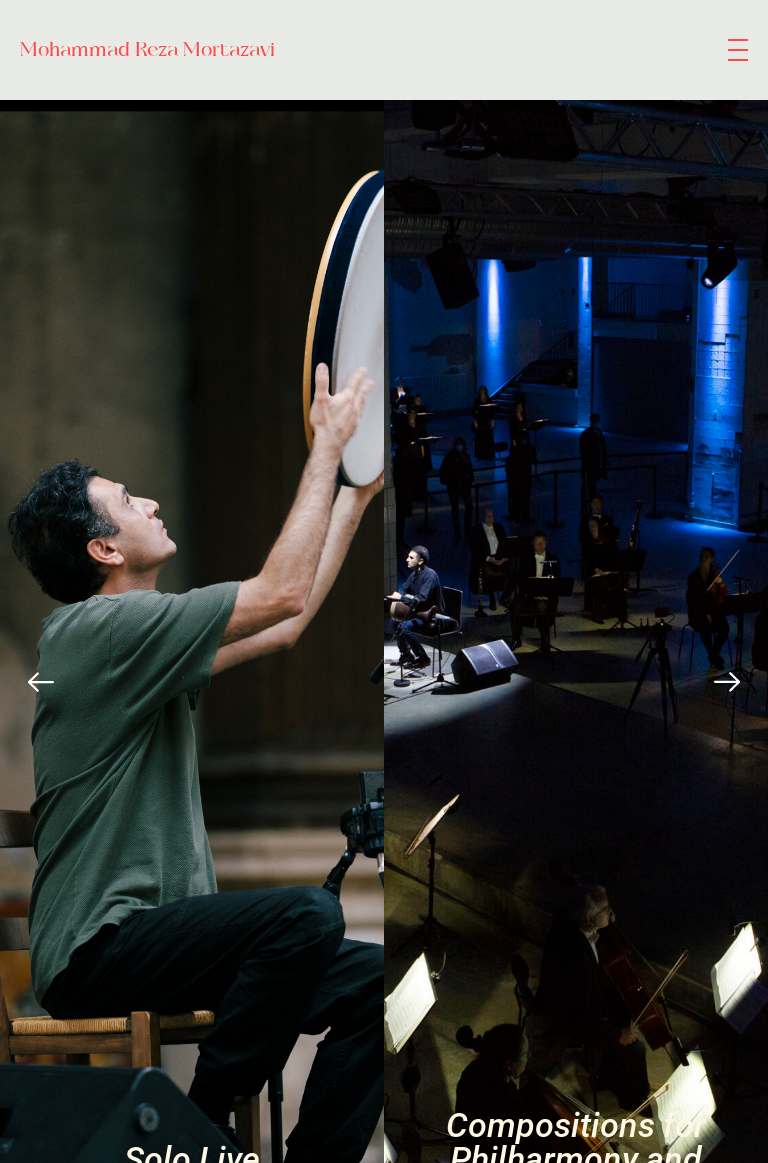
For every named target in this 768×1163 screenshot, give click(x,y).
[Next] (727, 682)
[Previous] (41, 682)
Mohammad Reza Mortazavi (147, 50)
